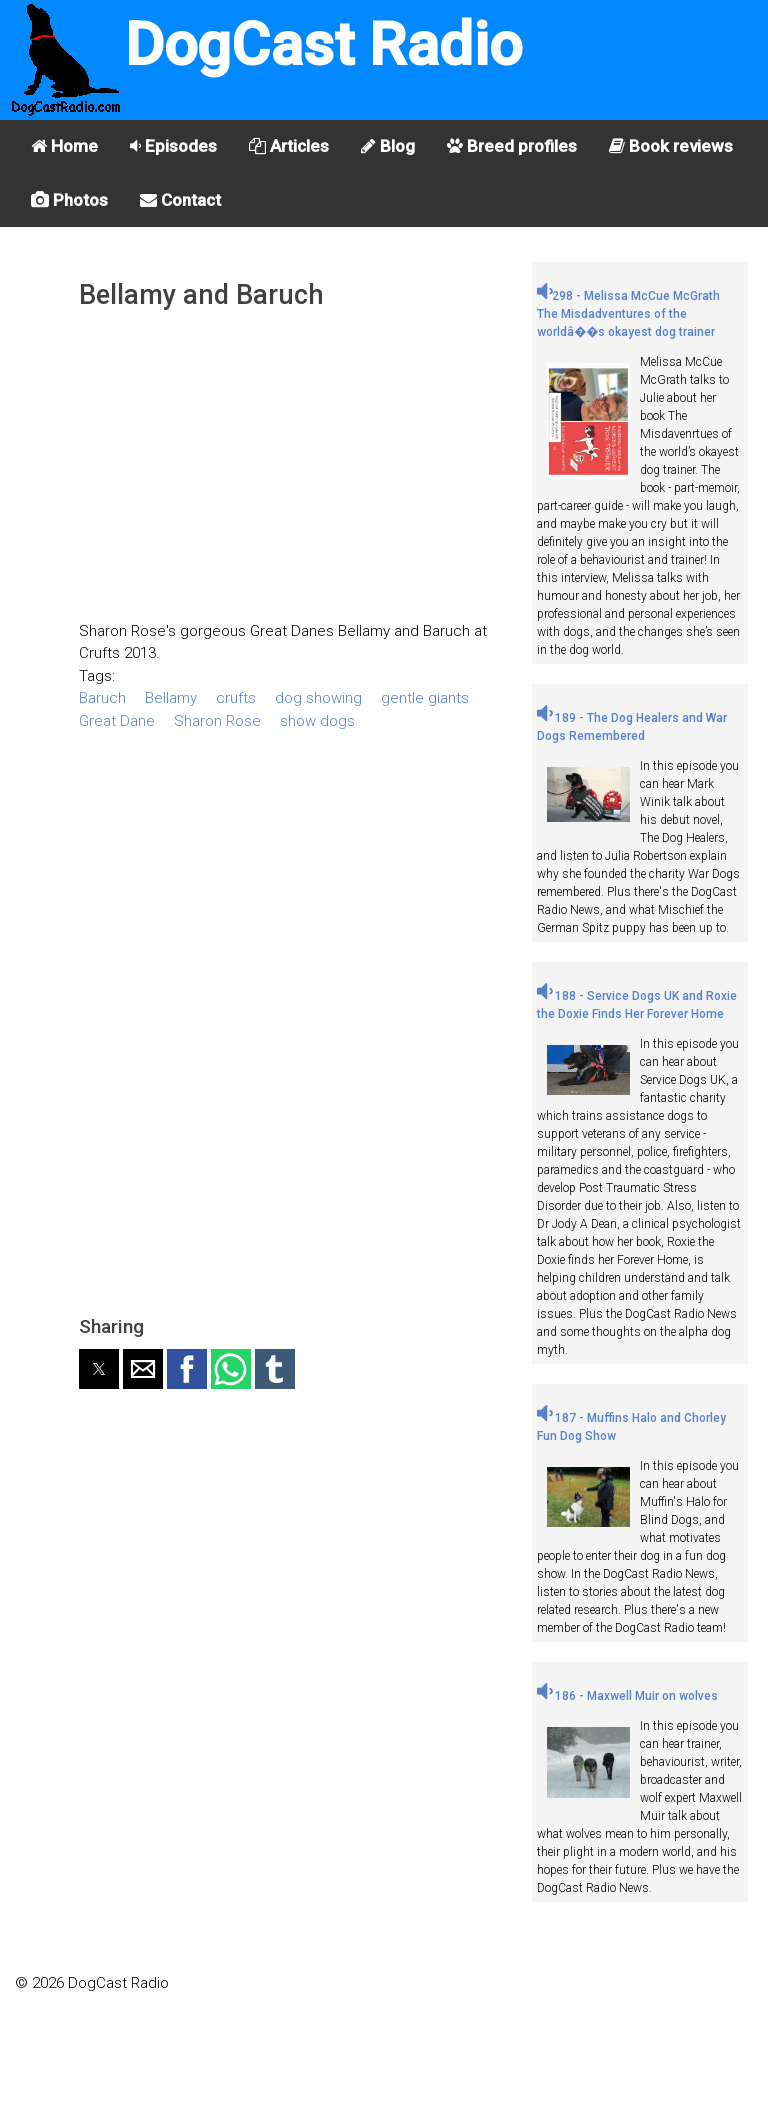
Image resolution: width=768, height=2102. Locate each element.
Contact (180, 200)
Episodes (173, 146)
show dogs (317, 721)
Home (64, 146)
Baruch (102, 698)
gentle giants (425, 698)
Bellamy (171, 698)
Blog (388, 146)
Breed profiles (512, 146)
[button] (99, 1369)
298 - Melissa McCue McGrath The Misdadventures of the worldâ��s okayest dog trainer (628, 314)
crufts (236, 698)
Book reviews (671, 146)
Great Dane (117, 721)
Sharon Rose (217, 721)
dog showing (318, 698)
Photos (69, 200)
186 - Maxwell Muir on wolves (627, 1696)
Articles (289, 146)
